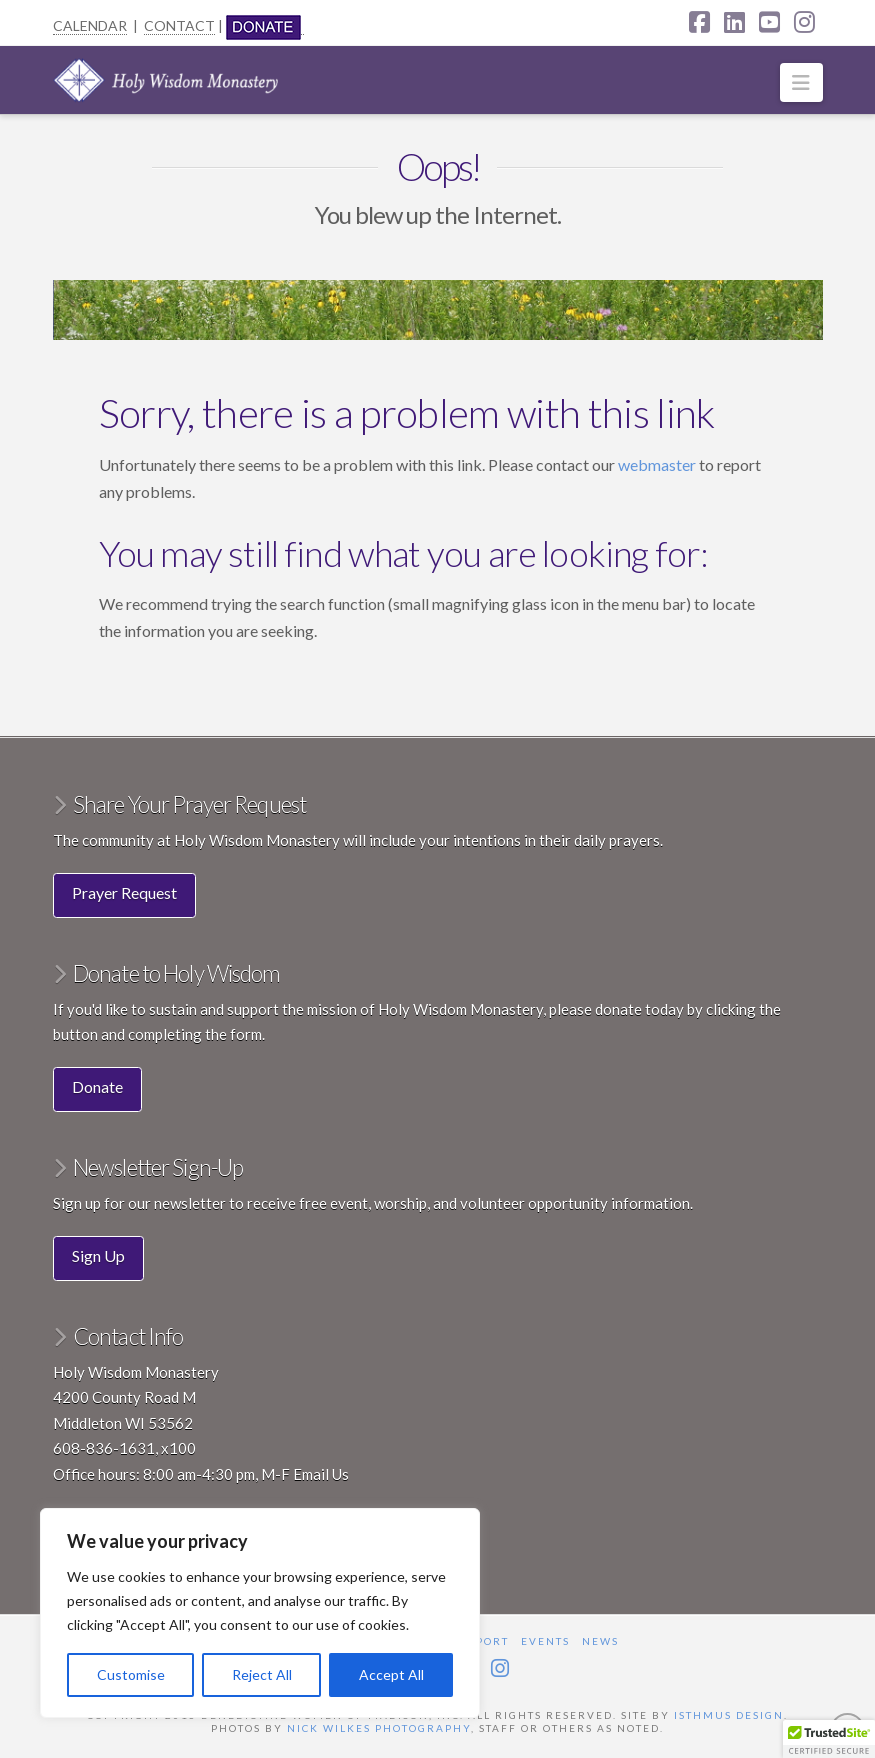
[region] (260, 1613)
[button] (801, 82)
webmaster (658, 464)
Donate (97, 1086)
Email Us (321, 1474)
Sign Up (98, 1255)
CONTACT (179, 25)
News (600, 1641)
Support (480, 1641)
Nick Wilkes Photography (379, 1728)
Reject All (262, 1674)
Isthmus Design (729, 1715)
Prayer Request (124, 892)
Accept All (391, 1674)
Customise (131, 1674)
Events (545, 1641)
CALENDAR (90, 25)
